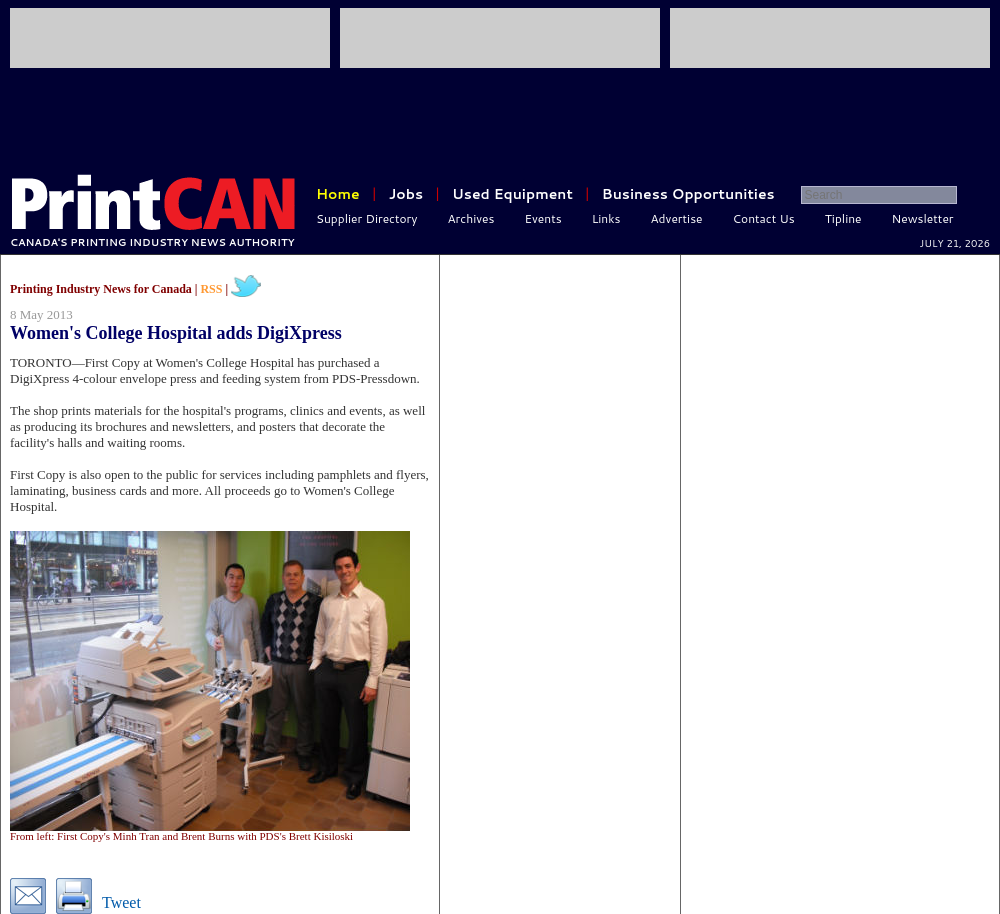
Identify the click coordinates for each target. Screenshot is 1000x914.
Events (542, 218)
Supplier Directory (367, 218)
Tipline (843, 218)
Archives (471, 218)
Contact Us (764, 218)
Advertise (677, 218)
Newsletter (923, 218)
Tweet (121, 902)
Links (606, 218)
